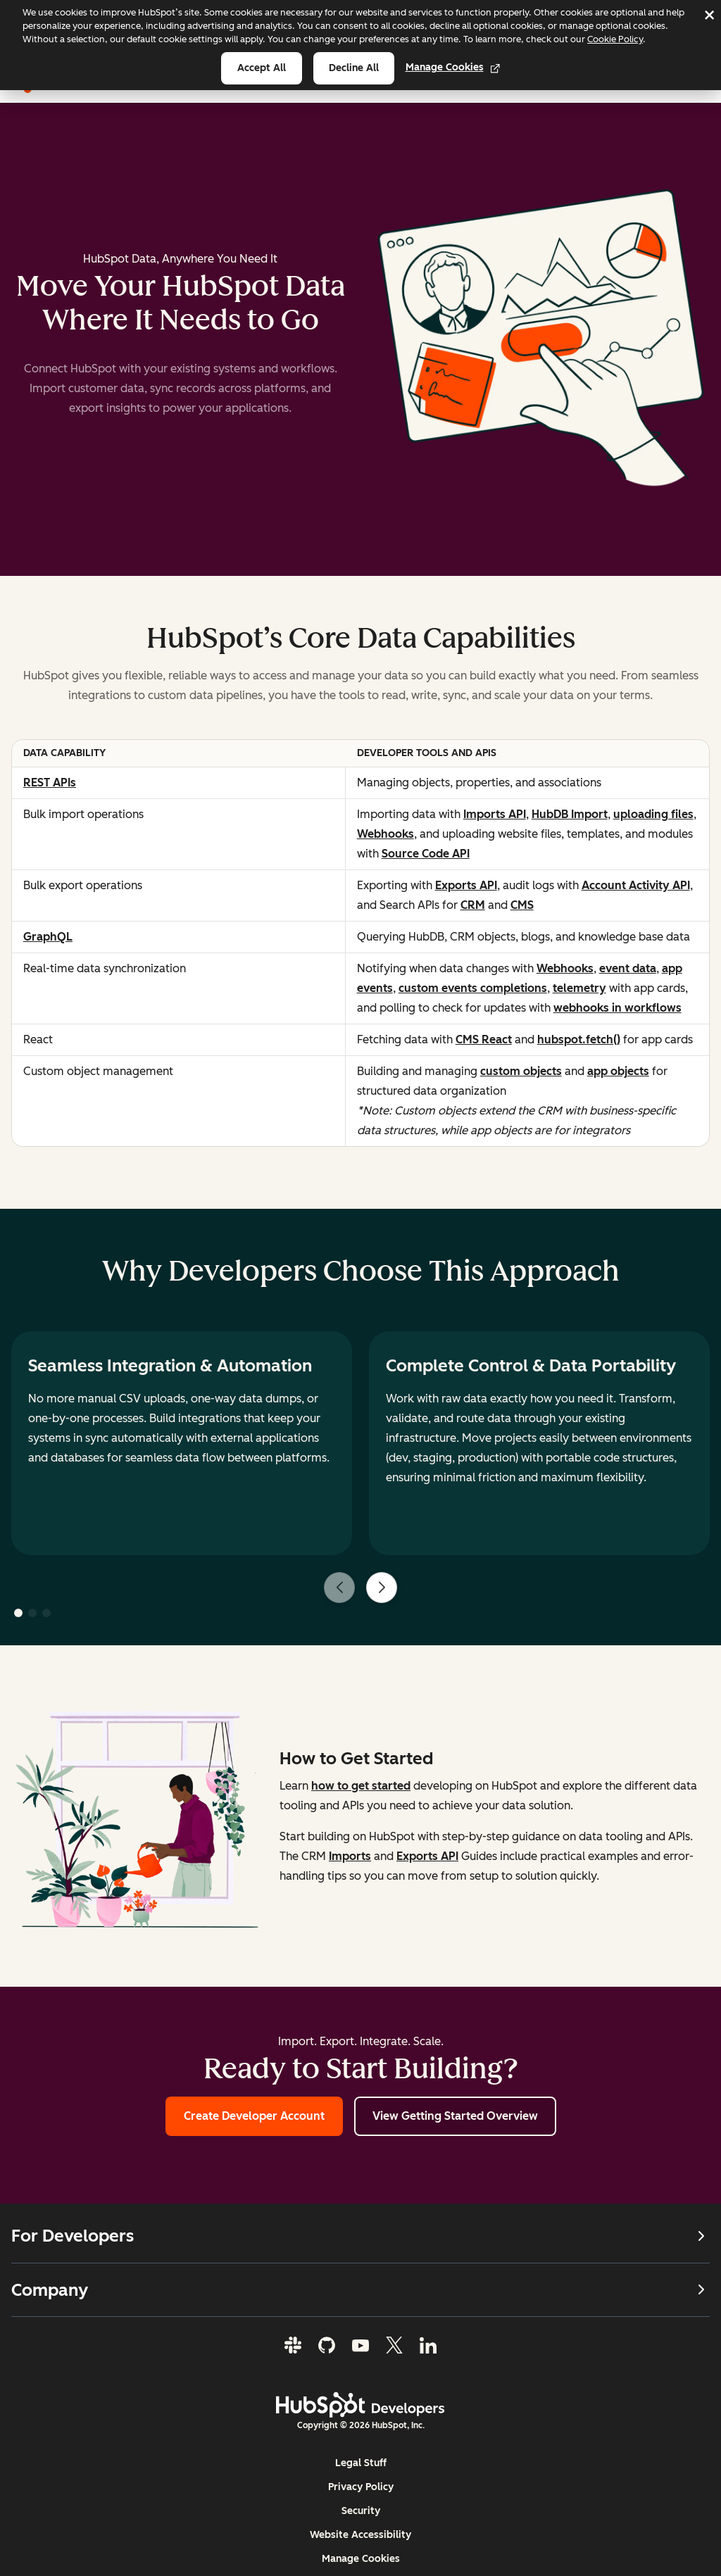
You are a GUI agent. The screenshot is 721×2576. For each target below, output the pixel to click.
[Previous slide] (339, 1587)
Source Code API (426, 853)
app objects (618, 1071)
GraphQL (48, 936)
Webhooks (385, 834)
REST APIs (49, 782)
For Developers (360, 2236)
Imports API (494, 814)
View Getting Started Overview (455, 2116)
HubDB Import (570, 814)
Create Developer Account (254, 2116)
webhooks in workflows (617, 1007)
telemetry (579, 988)
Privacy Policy (361, 2488)
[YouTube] (360, 2346)
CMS (522, 905)
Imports (350, 1856)
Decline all (354, 68)
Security (360, 2512)
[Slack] (293, 2346)
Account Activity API (636, 885)
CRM (472, 905)
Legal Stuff (361, 2464)
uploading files (653, 814)
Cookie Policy (615, 39)
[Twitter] (394, 2346)
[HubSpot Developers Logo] (360, 2406)
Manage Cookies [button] (361, 2559)
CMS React (484, 1039)
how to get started (360, 1785)
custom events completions (473, 988)
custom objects (521, 1071)
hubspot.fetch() (578, 1039)
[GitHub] (326, 2346)
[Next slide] (381, 1587)
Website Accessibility (360, 2536)
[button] (18, 1613)
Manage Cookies (453, 67)
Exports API (466, 885)
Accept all (261, 68)
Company (360, 2290)
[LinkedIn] (428, 2346)
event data (627, 968)
